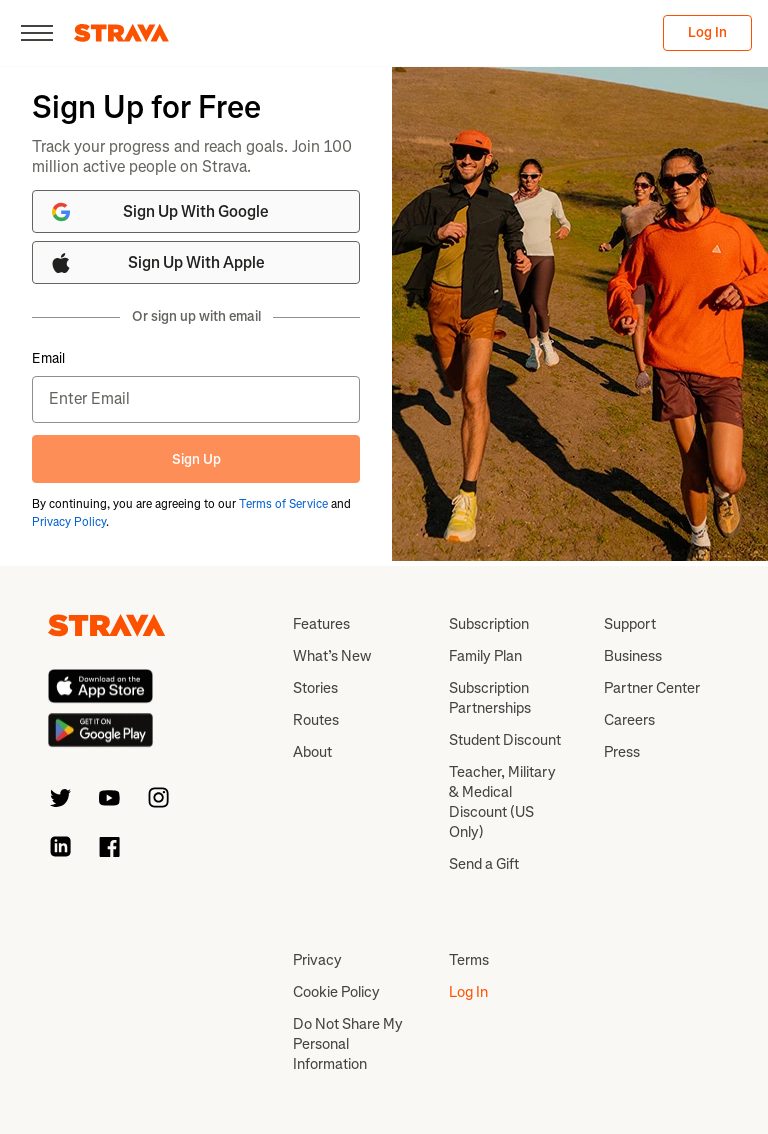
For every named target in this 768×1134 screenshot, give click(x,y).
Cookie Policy (336, 992)
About (312, 752)
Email (48, 359)
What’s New (332, 656)
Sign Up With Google (159, 212)
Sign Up (196, 459)
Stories (315, 688)
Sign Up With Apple (157, 263)
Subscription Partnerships (490, 698)
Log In (707, 32)
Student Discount (505, 740)
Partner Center (652, 688)
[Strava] (121, 33)
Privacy (317, 960)
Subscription (489, 624)
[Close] (37, 33)
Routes (316, 720)
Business (633, 656)
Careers (629, 720)
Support (630, 624)
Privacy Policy (69, 522)
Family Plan (485, 656)
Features (321, 624)
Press (622, 752)
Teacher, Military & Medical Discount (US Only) (502, 802)
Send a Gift (484, 864)
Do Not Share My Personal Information (348, 1044)
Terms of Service (283, 504)
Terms (469, 960)
